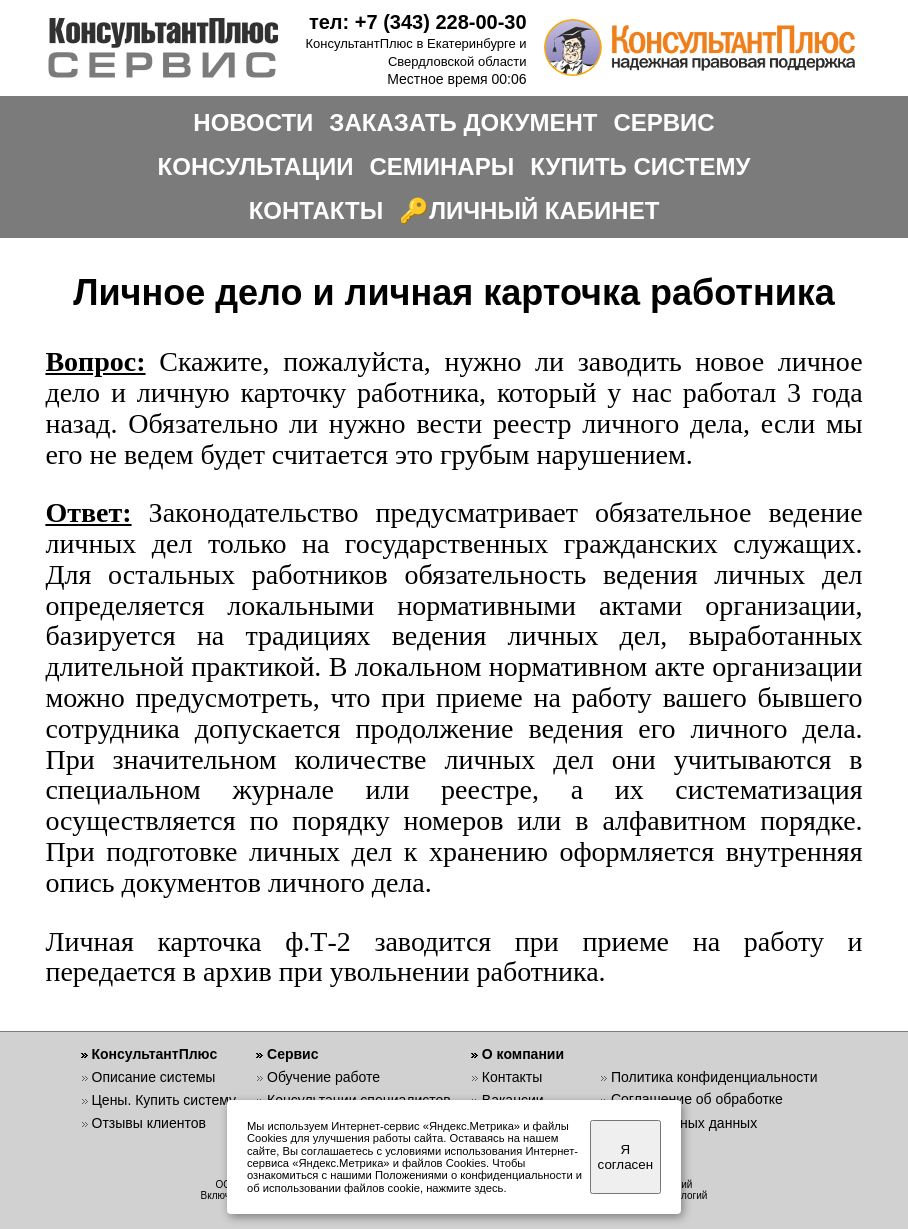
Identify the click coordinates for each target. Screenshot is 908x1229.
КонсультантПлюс (155, 1054)
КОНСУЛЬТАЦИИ (256, 166)
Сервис (292, 1054)
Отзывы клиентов (149, 1123)
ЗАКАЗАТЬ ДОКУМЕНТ (463, 122)
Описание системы (154, 1077)
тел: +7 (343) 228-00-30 (418, 22)
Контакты (512, 1077)
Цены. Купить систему (164, 1100)
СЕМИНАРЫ (441, 166)
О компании (523, 1054)
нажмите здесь (464, 1188)
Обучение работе (323, 1077)
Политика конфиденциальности (714, 1077)
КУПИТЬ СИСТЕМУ (640, 166)
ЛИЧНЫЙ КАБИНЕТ (544, 210)
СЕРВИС (663, 122)
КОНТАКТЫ (316, 210)
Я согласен (625, 1157)
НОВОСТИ (253, 122)
